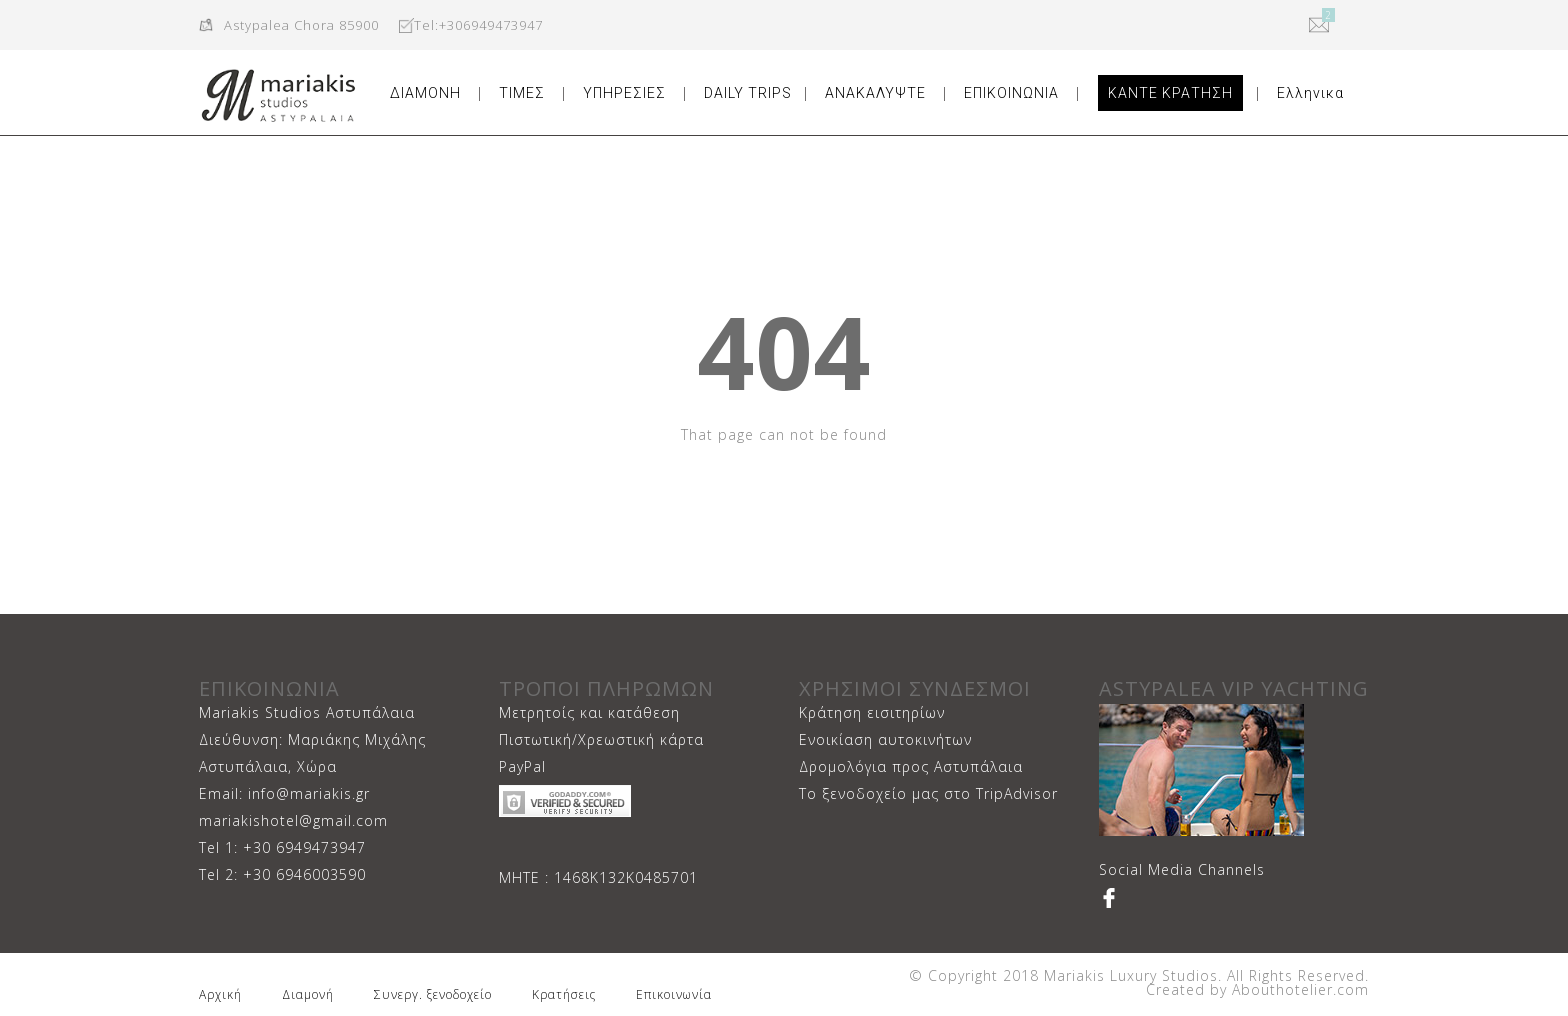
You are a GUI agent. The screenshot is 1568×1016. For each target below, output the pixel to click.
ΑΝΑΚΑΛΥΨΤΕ (875, 93)
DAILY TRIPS (748, 93)
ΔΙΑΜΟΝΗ (425, 93)
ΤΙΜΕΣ (522, 93)
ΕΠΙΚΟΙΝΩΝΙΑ (1011, 93)
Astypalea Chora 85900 (301, 25)
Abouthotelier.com (1298, 989)
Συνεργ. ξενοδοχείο (433, 994)
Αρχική (220, 994)
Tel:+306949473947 (478, 25)
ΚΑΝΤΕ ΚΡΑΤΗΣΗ (1170, 93)
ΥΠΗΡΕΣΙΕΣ (624, 93)
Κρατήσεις (564, 994)
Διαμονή (308, 994)
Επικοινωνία (674, 994)
